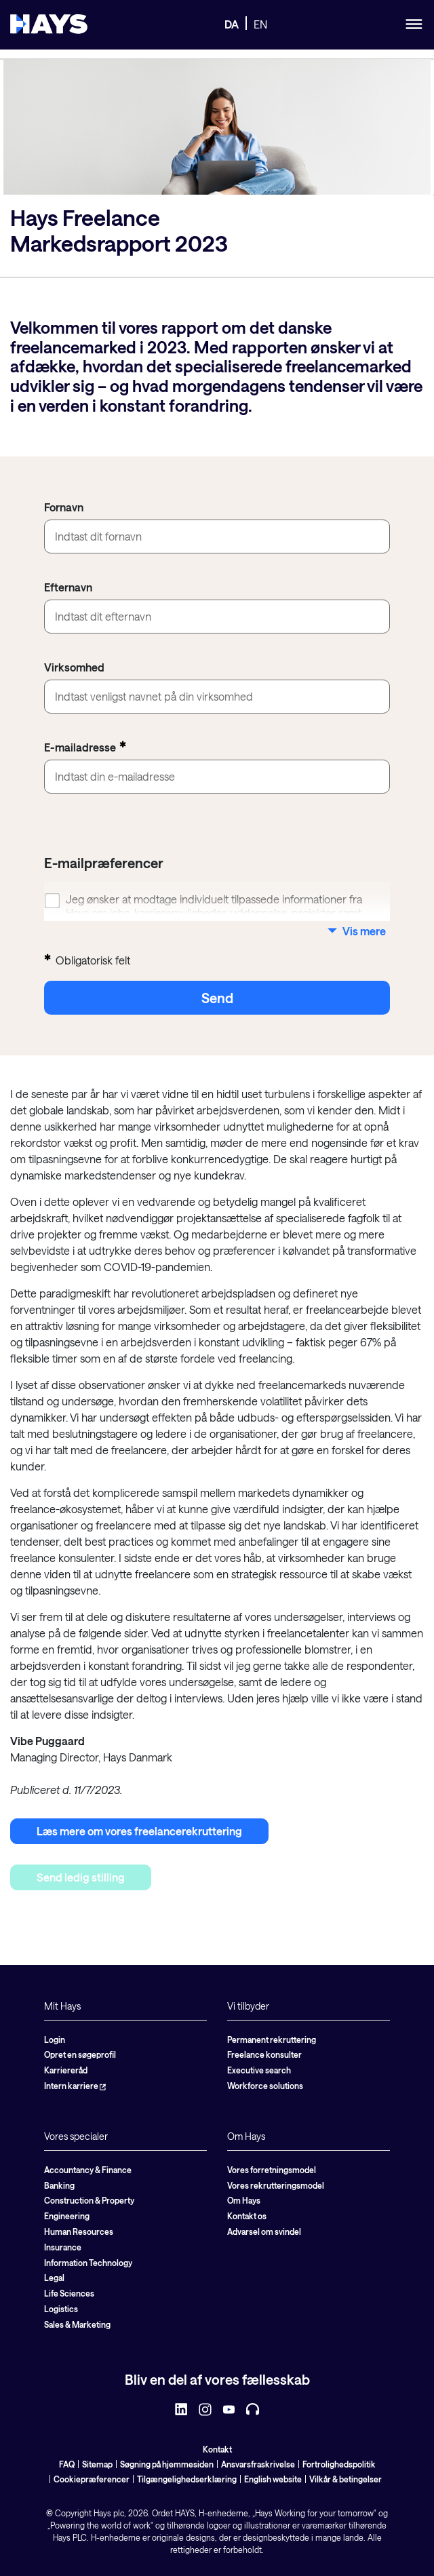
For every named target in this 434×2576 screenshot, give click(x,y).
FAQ (67, 2464)
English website (273, 2479)
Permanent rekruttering (271, 2039)
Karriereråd (65, 2070)
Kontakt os (247, 2216)
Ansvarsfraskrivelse (258, 2464)
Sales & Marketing (77, 2324)
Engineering (67, 2216)
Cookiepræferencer (92, 2479)
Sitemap (97, 2464)
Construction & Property (89, 2200)
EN (260, 24)
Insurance (62, 2247)
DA (231, 24)
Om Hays (243, 2200)
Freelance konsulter (264, 2054)
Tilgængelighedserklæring (187, 2479)
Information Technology (88, 2262)
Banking (59, 2185)
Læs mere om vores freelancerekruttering (139, 1830)
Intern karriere (75, 2085)
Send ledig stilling (81, 1877)
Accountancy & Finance (88, 2169)
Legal (54, 2277)
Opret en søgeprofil (80, 2054)
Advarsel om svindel (264, 2231)
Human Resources (78, 2231)
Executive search (259, 2070)
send (217, 998)
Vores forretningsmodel (271, 2169)
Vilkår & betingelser (345, 2479)
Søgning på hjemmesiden (167, 2464)
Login (54, 2039)
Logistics (61, 2309)
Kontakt (217, 2449)
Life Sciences (69, 2293)
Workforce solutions (265, 2085)
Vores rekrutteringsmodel (275, 2185)
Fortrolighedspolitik (339, 2464)
